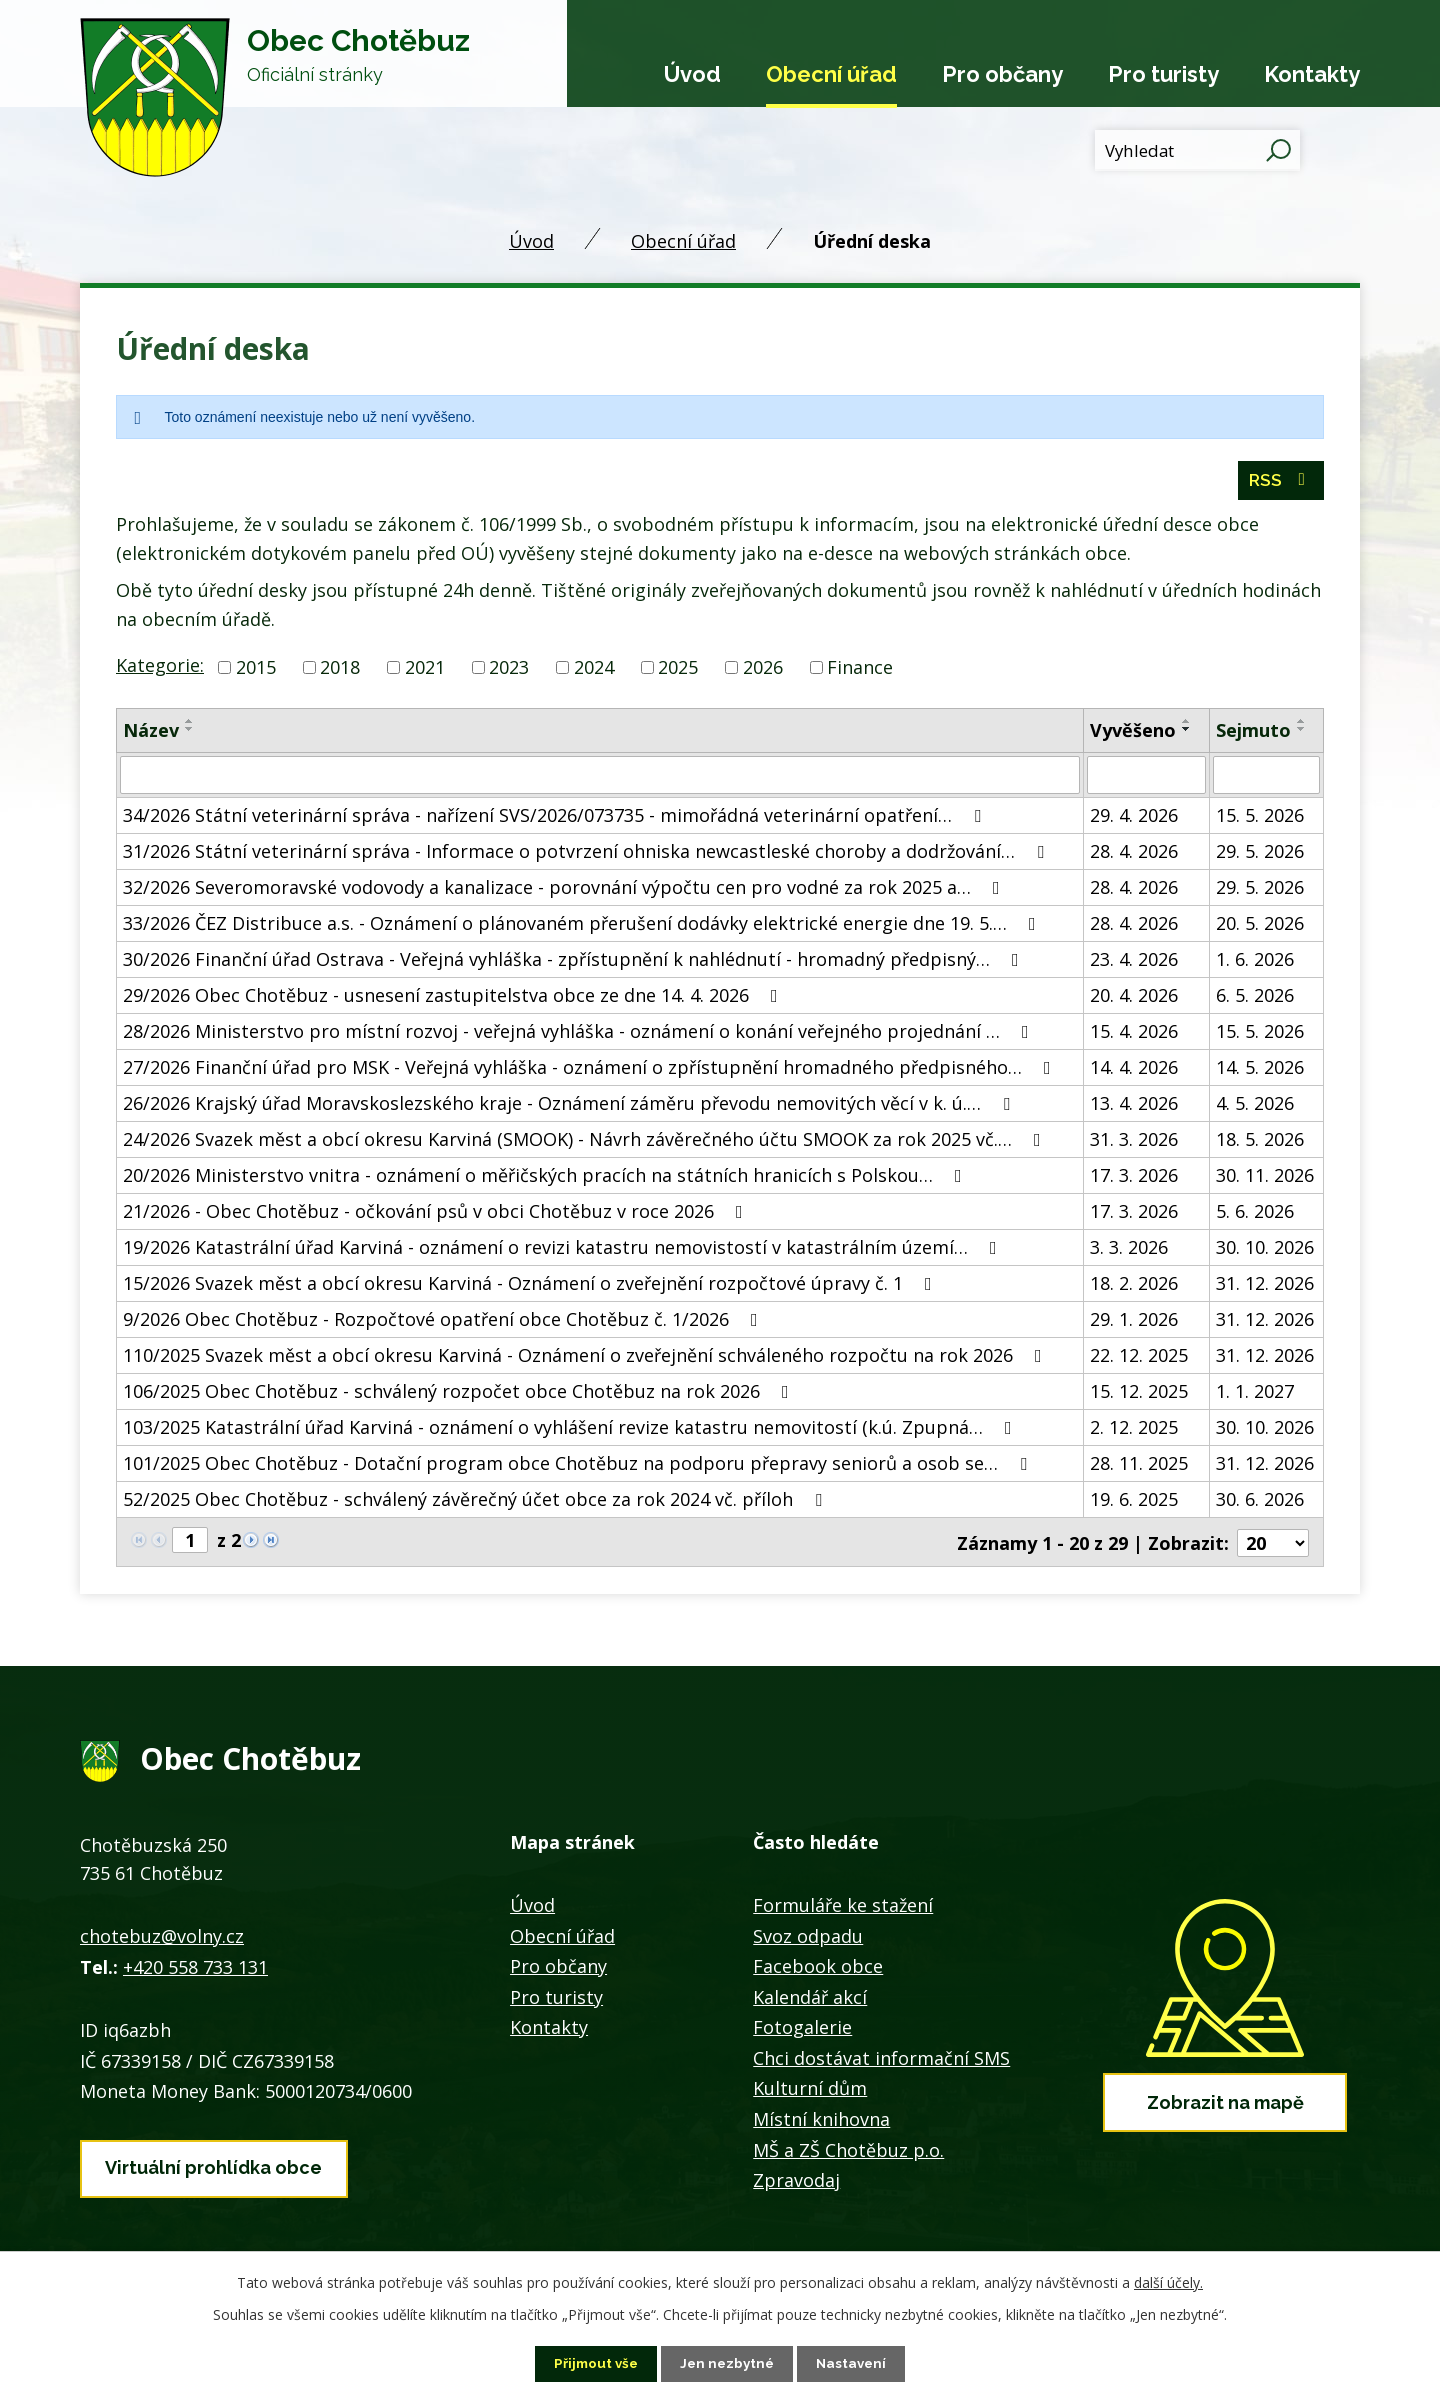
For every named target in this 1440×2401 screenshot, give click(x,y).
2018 (340, 671)
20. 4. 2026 (1134, 999)
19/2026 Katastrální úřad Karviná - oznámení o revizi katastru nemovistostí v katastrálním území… (564, 1251)
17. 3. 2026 (1134, 1179)
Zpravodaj (796, 2183)
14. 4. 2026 (1134, 1071)
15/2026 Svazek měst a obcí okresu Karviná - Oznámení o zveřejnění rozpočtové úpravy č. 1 (531, 1287)
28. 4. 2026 (1134, 855)
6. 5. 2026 (1255, 999)
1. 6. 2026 (1255, 963)
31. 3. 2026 (1134, 1143)
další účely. (1168, 2281)
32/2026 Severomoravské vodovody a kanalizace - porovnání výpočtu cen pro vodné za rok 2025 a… (565, 891)
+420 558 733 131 (195, 1969)
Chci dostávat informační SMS (881, 2060)
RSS (1280, 484)
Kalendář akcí (810, 1999)
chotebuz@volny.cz (162, 1939)
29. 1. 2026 (1134, 1323)
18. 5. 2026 (1260, 1143)
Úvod (692, 74)
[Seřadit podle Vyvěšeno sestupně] (1187, 733)
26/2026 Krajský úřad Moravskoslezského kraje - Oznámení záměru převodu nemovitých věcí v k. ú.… (570, 1107)
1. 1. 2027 (1255, 1395)
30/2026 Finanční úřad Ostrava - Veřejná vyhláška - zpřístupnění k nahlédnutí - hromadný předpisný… (575, 963)
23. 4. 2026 (1134, 963)
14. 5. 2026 (1260, 1071)
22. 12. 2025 (1139, 1359)
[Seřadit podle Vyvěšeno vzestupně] (1187, 725)
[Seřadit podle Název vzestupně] (190, 725)
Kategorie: (160, 669)
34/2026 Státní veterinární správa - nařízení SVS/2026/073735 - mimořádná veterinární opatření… (556, 819)
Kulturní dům (810, 2091)
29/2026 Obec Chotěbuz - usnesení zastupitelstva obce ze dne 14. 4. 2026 (454, 999)
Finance (860, 671)
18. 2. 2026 (1134, 1287)
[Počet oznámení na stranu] (1273, 1545)
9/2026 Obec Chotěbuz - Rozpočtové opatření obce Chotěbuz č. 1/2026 (444, 1323)
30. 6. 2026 (1260, 1503)
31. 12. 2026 (1265, 1287)
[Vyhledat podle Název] (600, 779)
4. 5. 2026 (1255, 1107)
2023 (509, 671)
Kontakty (1312, 74)
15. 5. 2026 (1260, 819)
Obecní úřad (831, 74)
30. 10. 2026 (1265, 1251)
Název (151, 734)
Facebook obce (818, 1969)
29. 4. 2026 (1134, 819)
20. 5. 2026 (1260, 927)
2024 (594, 671)
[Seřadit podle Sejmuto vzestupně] (1302, 725)
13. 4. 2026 (1134, 1107)
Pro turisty (1163, 74)
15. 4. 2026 (1134, 1035)
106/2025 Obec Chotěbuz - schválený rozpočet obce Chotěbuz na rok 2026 (460, 1395)
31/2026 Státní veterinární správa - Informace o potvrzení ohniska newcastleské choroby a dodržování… (587, 855)
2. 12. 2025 (1134, 1431)
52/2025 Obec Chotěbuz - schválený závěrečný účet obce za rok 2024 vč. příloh (476, 1503)
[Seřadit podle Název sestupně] (190, 733)
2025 (678, 671)
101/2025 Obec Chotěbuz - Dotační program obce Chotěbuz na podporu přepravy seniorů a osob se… (579, 1467)
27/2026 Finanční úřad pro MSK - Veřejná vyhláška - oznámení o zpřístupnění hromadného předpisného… (591, 1071)
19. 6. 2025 (1134, 1503)
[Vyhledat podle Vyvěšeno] (1146, 779)
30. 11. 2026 (1265, 1179)
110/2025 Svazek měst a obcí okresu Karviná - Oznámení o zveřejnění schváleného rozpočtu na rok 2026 (586, 1359)
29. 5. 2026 (1260, 855)
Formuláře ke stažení (843, 1907)
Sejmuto (1253, 734)
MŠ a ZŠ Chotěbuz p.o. (848, 2152)
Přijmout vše (593, 2363)
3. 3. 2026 (1129, 1251)
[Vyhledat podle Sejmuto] (1266, 779)
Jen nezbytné (728, 2363)
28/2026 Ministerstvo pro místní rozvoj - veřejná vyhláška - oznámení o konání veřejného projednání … (580, 1035)
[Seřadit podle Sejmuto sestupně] (1302, 733)
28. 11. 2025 (1139, 1467)
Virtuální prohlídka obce (213, 2167)
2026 (763, 671)
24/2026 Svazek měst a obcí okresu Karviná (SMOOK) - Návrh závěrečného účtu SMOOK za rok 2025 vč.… (586, 1143)
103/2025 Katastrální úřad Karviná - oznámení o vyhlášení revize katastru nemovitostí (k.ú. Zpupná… (571, 1431)
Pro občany (1002, 74)
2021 (425, 671)
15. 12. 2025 (1139, 1395)
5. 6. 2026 (1255, 1215)
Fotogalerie (802, 2030)
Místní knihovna (821, 2122)
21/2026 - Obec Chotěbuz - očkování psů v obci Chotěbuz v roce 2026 (437, 1215)
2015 (256, 671)
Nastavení (855, 2363)
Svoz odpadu (808, 1938)
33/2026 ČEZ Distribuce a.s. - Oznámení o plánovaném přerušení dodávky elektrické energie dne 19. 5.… (583, 927)
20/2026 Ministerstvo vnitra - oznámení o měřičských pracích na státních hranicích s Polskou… (546, 1179)
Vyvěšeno (1133, 734)
